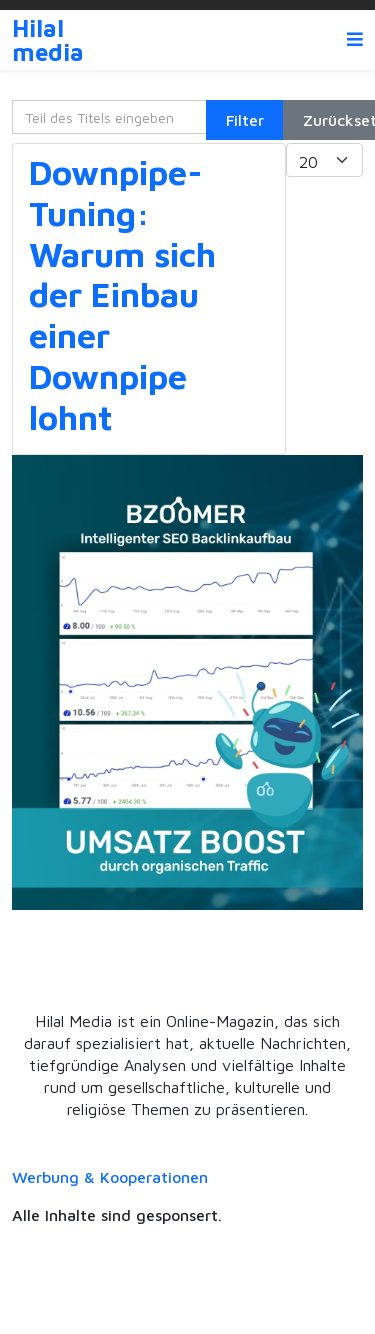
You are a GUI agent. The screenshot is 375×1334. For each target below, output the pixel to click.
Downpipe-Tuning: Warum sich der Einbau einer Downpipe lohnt (122, 294)
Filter (245, 120)
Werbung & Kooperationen (110, 1177)
